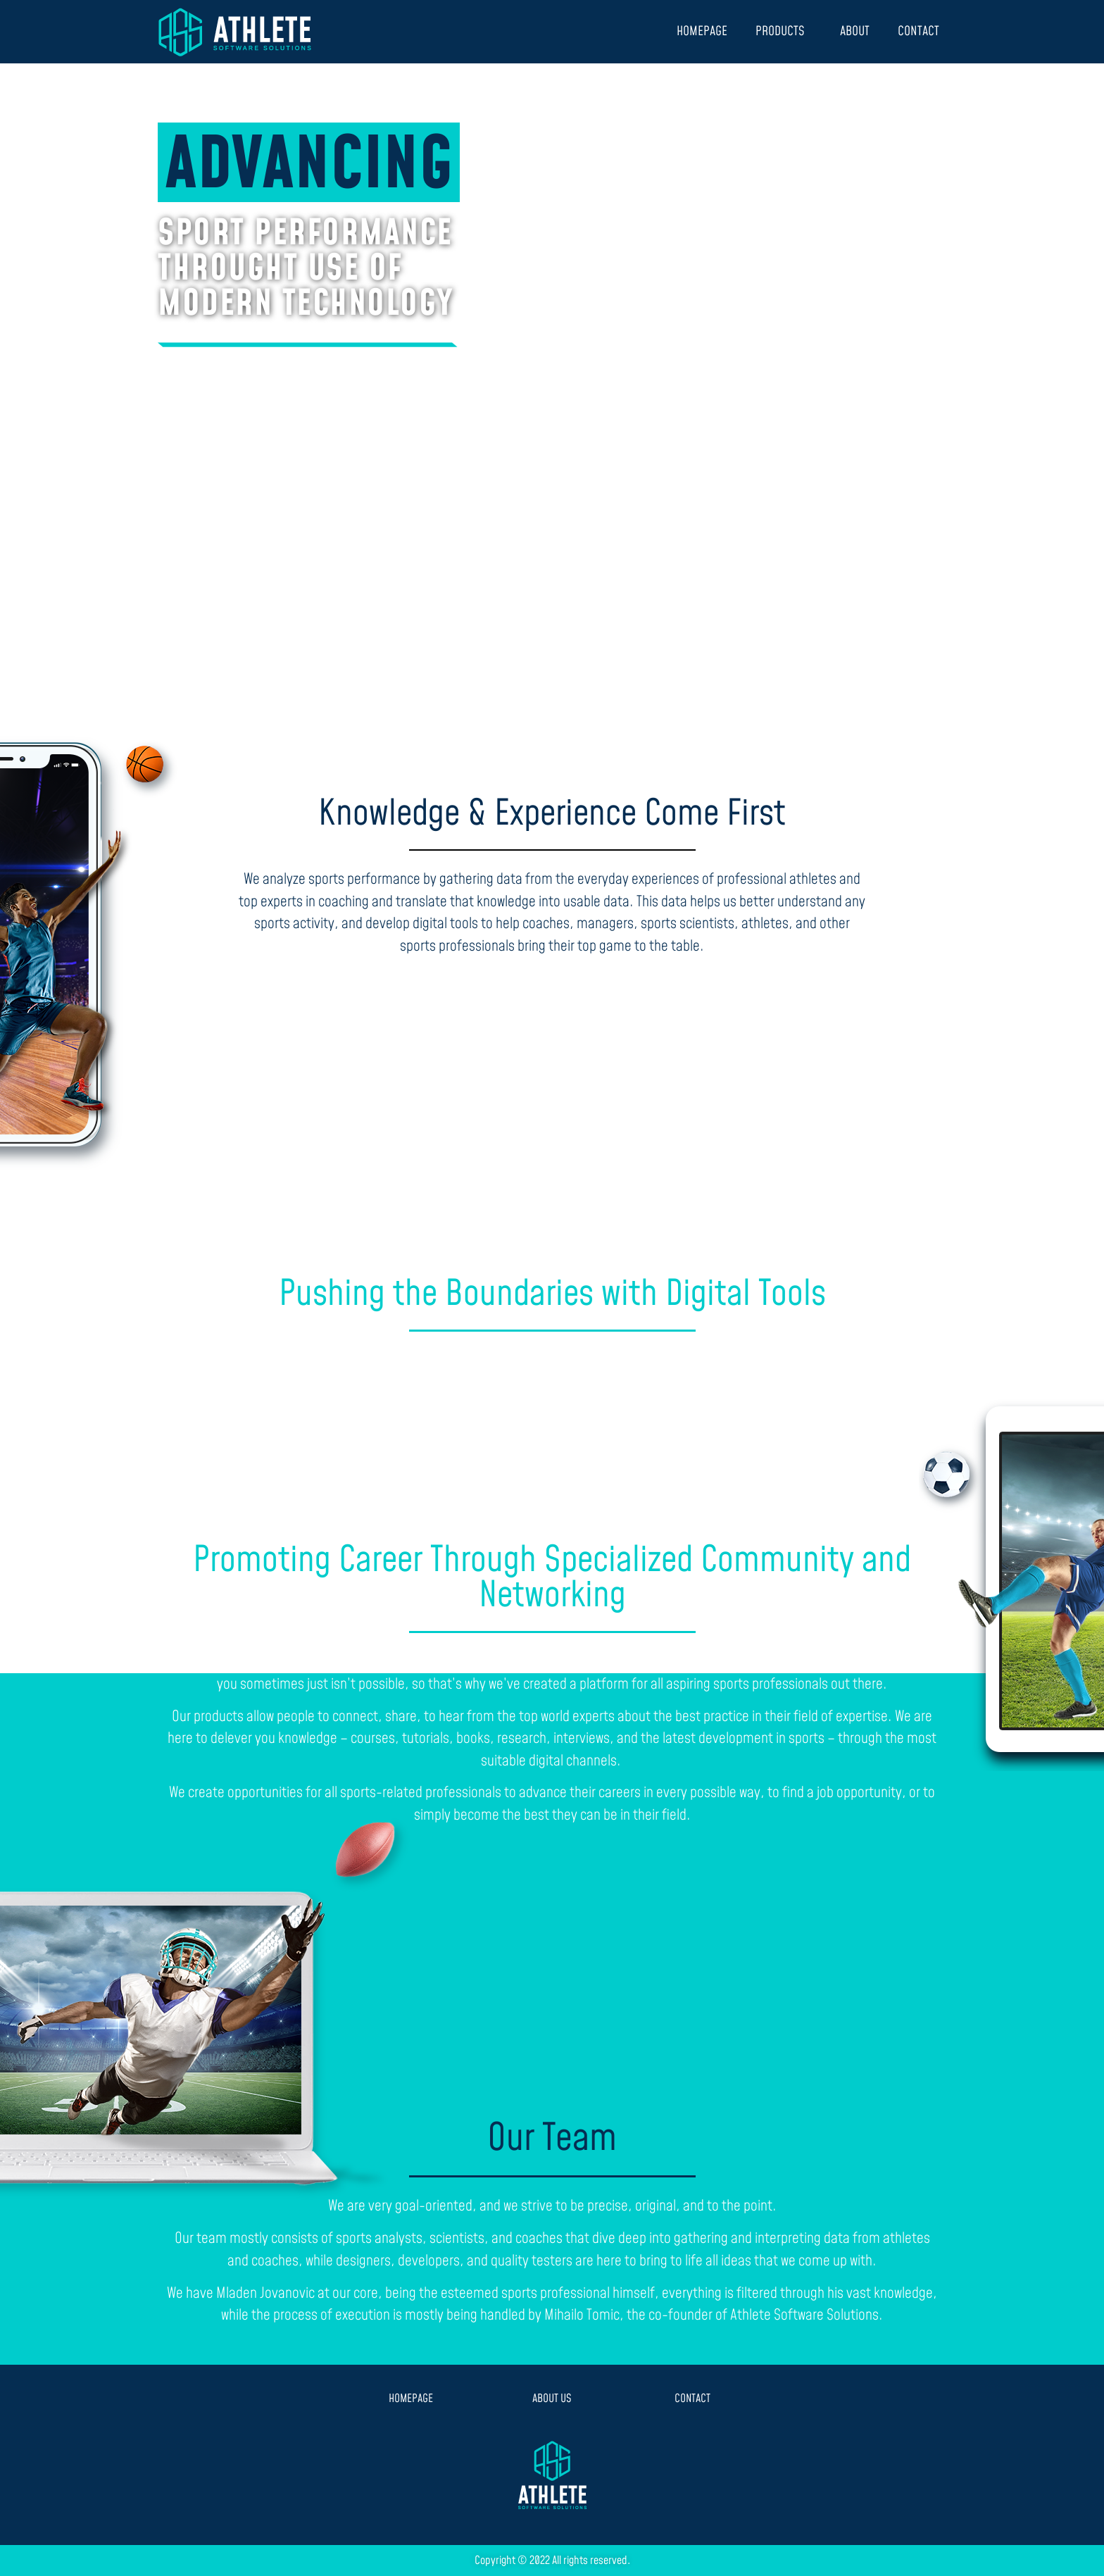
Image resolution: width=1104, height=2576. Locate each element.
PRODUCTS (783, 31)
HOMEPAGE (702, 31)
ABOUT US (552, 2398)
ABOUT (855, 31)
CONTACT (918, 31)
